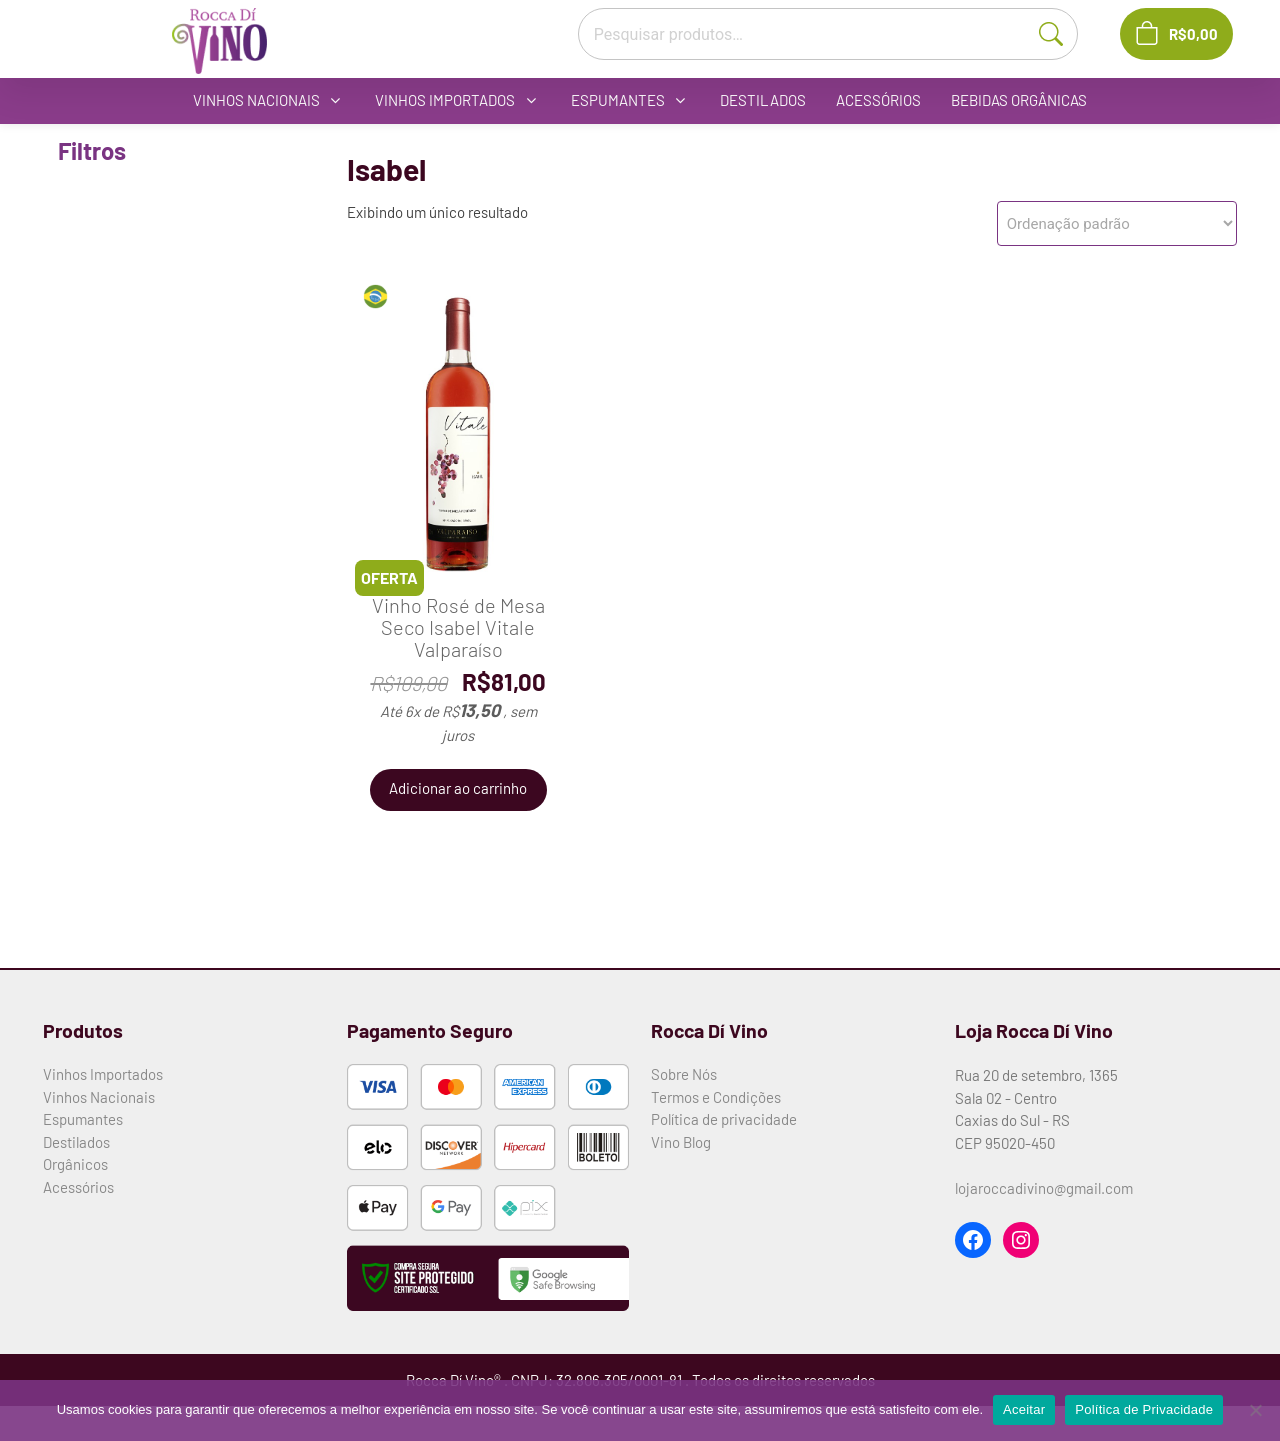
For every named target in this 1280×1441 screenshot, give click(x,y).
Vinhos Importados (103, 1074)
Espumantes (83, 1119)
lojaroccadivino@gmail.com (1044, 1188)
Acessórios (78, 1187)
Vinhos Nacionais (99, 1097)
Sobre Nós (684, 1074)
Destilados (76, 1142)
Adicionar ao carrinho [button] (458, 788)
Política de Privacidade (1144, 1409)
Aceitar (1024, 1409)
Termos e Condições (716, 1097)
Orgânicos (75, 1164)
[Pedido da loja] (1117, 223)
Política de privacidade (724, 1119)
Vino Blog (681, 1142)
